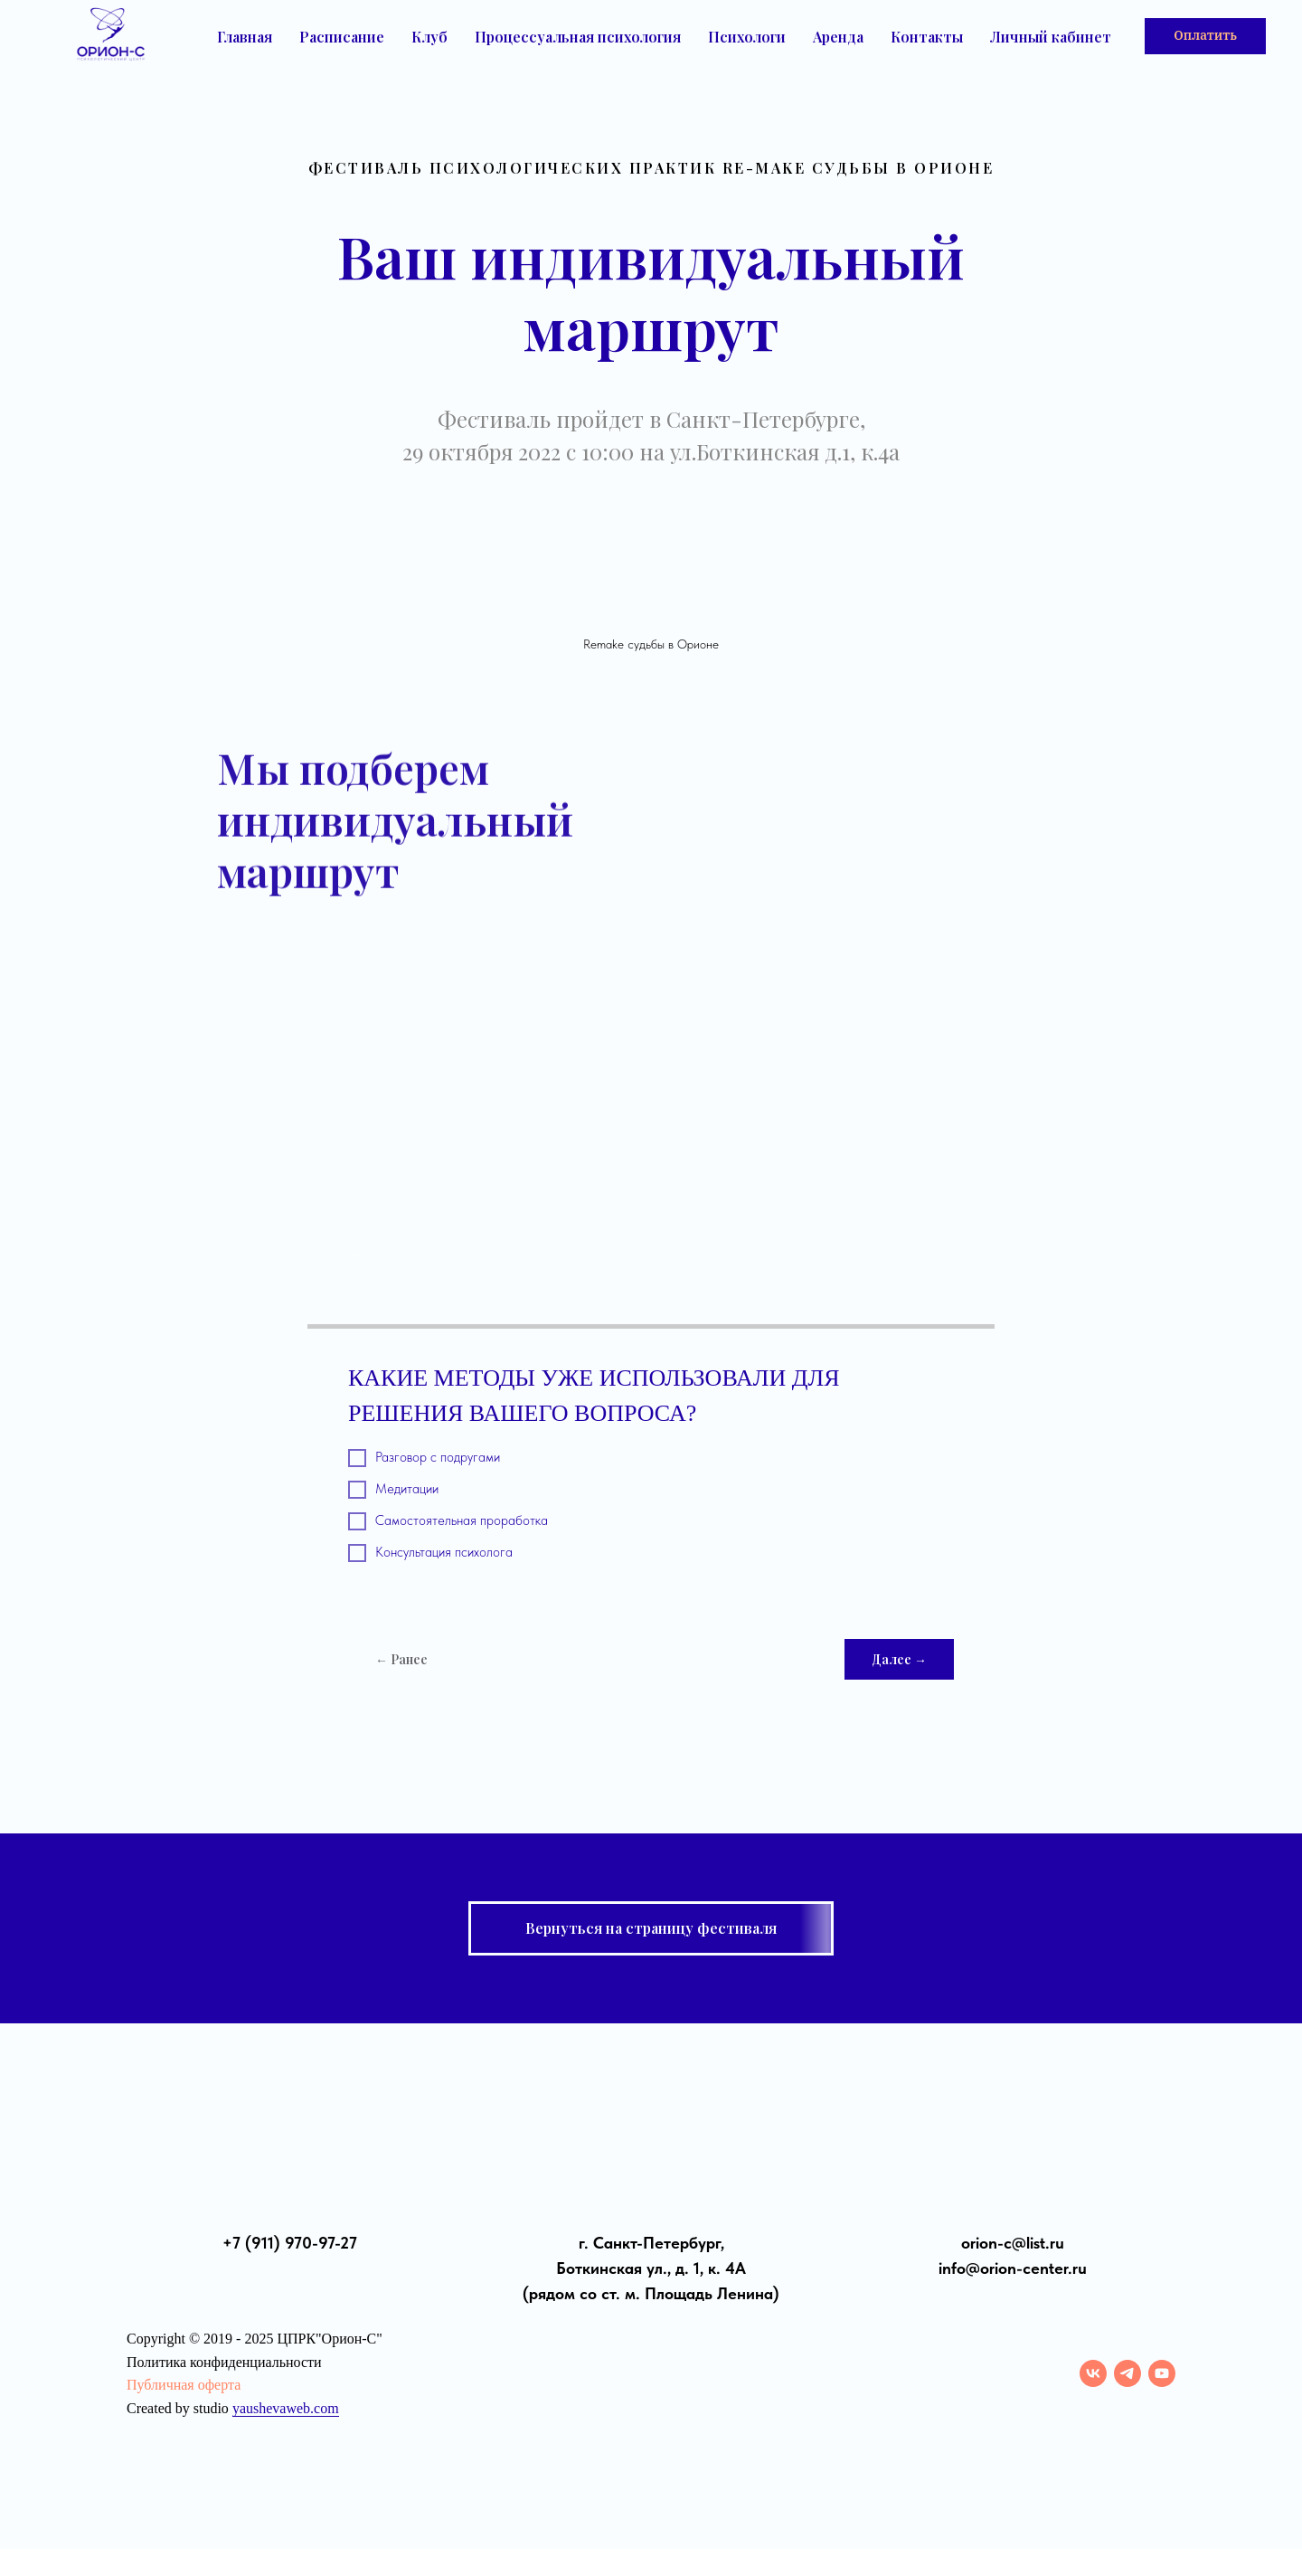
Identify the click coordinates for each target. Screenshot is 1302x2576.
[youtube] (1161, 2373)
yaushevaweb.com (285, 2408)
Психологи (747, 36)
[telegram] (1127, 2373)
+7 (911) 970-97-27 (289, 2242)
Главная (244, 36)
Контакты (927, 36)
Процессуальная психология (578, 36)
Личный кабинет (1050, 36)
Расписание (341, 36)
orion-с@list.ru (1012, 2242)
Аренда (838, 36)
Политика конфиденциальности (224, 2362)
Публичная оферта (184, 2384)
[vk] (1093, 2373)
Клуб (429, 36)
